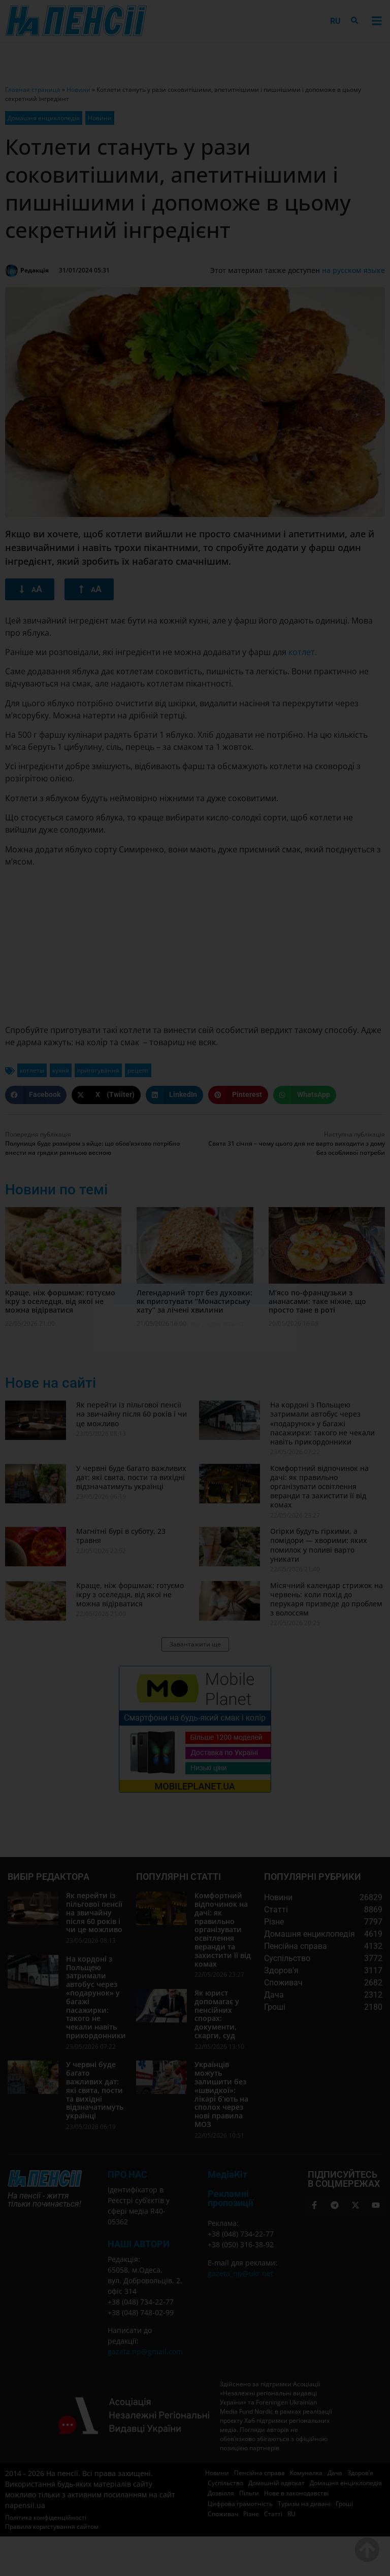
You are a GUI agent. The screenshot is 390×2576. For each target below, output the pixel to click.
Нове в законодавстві (296, 2493)
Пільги (249, 2493)
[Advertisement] (195, 946)
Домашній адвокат (276, 2483)
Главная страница (32, 89)
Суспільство (225, 2483)
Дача (335, 2472)
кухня (60, 1070)
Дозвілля (221, 2493)
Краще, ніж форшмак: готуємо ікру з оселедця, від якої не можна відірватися (60, 1301)
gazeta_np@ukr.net (240, 2273)
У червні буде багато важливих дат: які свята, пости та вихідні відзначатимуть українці (131, 1477)
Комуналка (306, 2472)
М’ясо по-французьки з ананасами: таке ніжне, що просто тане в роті (317, 1301)
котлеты (32, 1070)
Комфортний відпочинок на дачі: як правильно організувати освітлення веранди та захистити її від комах (319, 1486)
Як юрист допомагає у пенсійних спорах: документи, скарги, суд (216, 2014)
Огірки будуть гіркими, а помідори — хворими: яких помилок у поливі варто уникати (318, 1545)
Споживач (223, 2514)
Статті (273, 2514)
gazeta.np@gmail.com (145, 2351)
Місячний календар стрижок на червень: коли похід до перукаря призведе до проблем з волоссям (326, 1599)
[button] (376, 21)
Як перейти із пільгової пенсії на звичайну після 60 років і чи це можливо (131, 1414)
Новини (78, 89)
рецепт (138, 1070)
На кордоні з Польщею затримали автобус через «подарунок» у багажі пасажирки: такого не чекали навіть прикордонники (322, 1423)
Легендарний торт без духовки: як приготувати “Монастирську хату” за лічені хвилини (194, 1301)
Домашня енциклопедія (44, 118)
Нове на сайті (50, 1383)
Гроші (344, 2503)
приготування (98, 1070)
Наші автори (139, 2244)
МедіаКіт (227, 2174)
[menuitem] (335, 21)
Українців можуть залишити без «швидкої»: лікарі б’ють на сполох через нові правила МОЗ (221, 2094)
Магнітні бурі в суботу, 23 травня (121, 1535)
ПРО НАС (127, 2174)
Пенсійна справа (259, 2472)
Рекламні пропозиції (230, 2198)
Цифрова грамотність (240, 2503)
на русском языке (353, 270)
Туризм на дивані (304, 2503)
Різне (251, 2514)
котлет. (302, 652)
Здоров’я (360, 2472)
